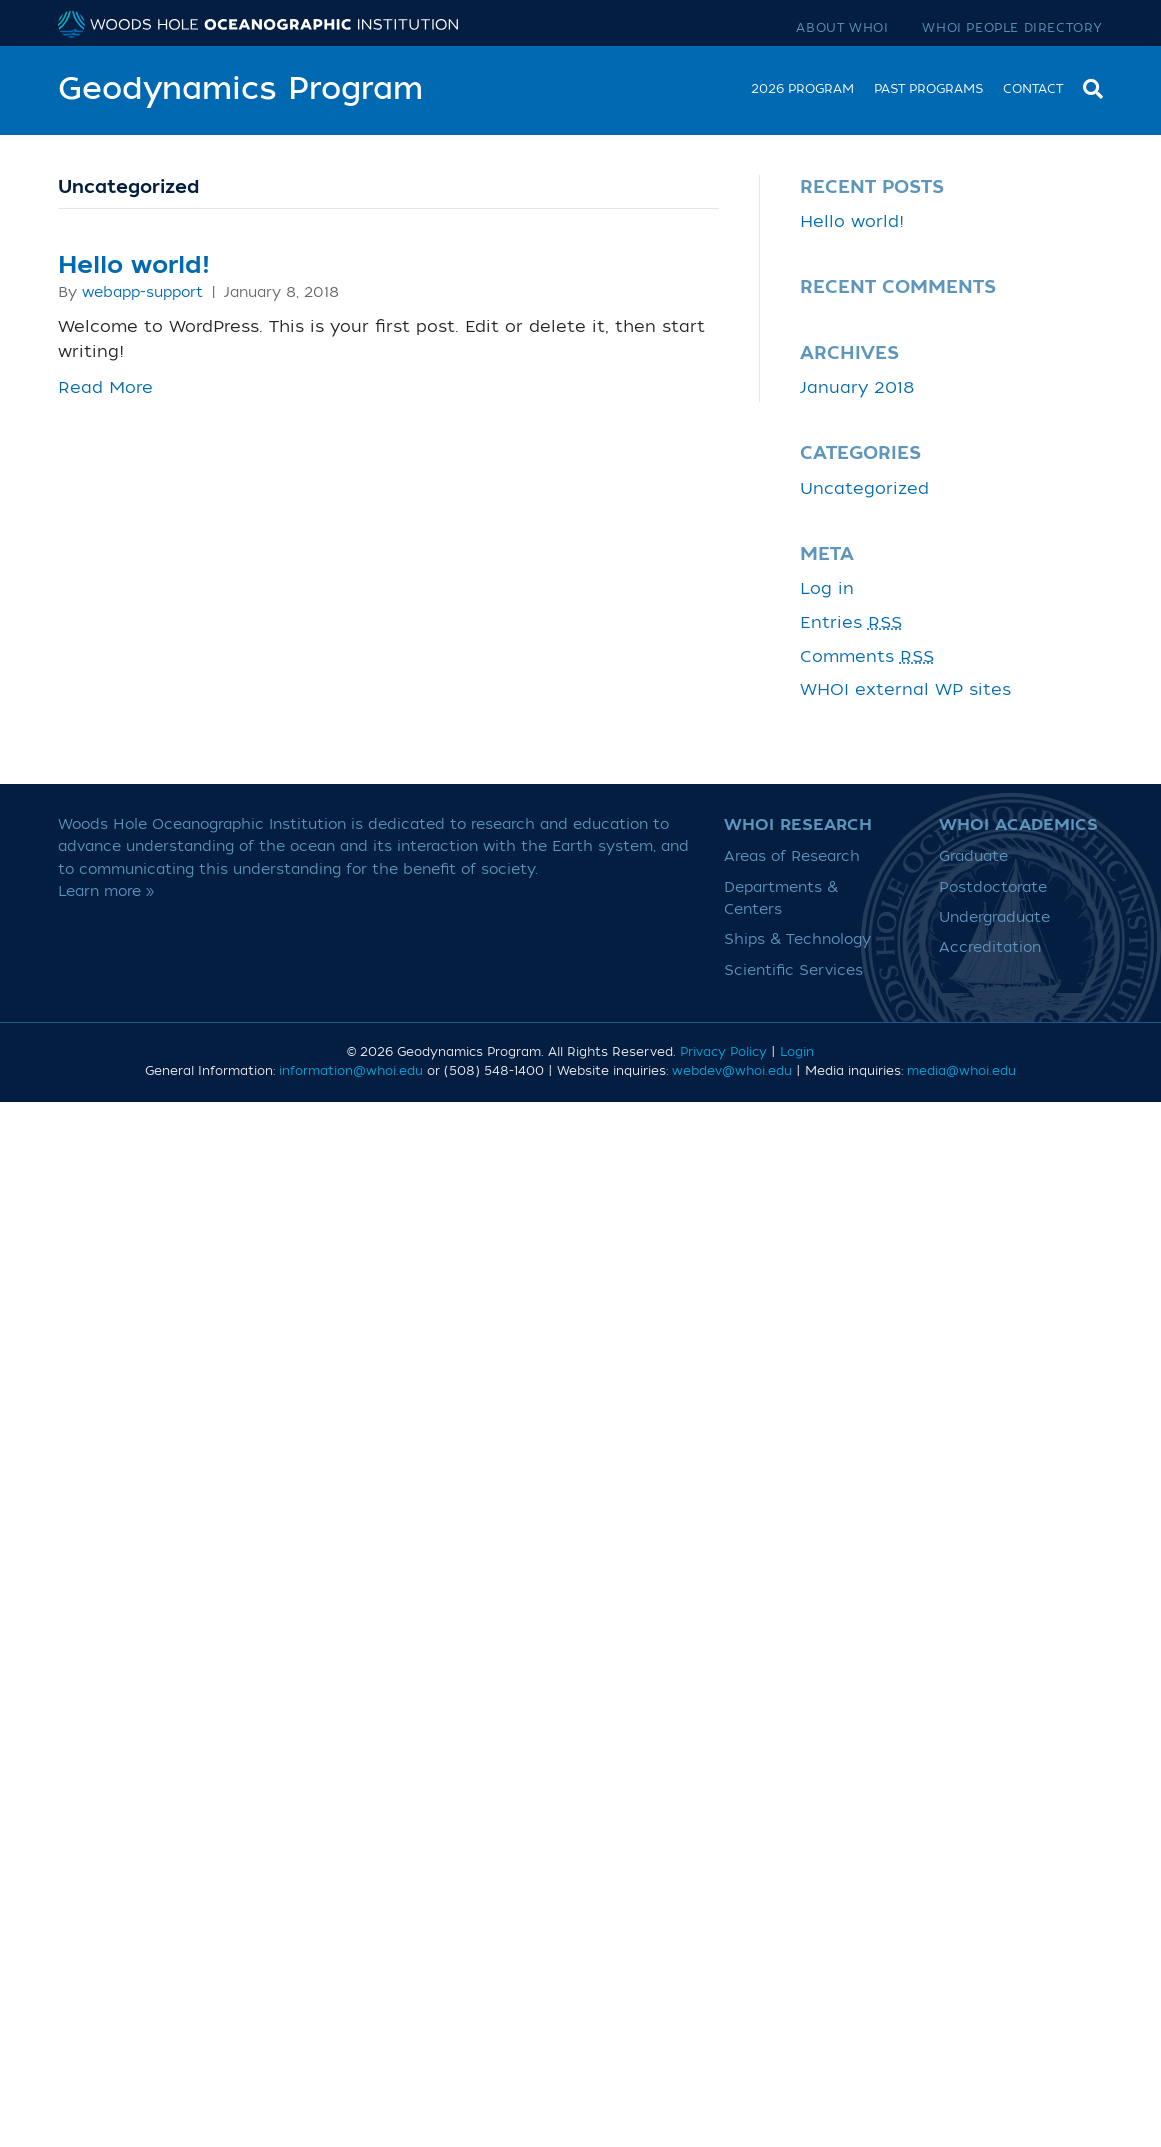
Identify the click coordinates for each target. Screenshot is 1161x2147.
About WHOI (842, 28)
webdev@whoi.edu (732, 1071)
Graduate (973, 856)
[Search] (1088, 86)
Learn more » (106, 891)
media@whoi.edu (961, 1071)
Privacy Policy (723, 1052)
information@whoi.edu (351, 1071)
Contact (1033, 89)
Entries (851, 623)
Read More (105, 388)
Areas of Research (792, 856)
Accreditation (990, 947)
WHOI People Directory (1012, 28)
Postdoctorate (993, 887)
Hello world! (134, 265)
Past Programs (928, 89)
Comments (867, 657)
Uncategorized (864, 489)
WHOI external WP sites (905, 690)
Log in (827, 589)
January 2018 (857, 388)
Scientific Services (793, 970)
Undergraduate (994, 917)
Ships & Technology (797, 939)
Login (797, 1052)
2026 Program (802, 89)
